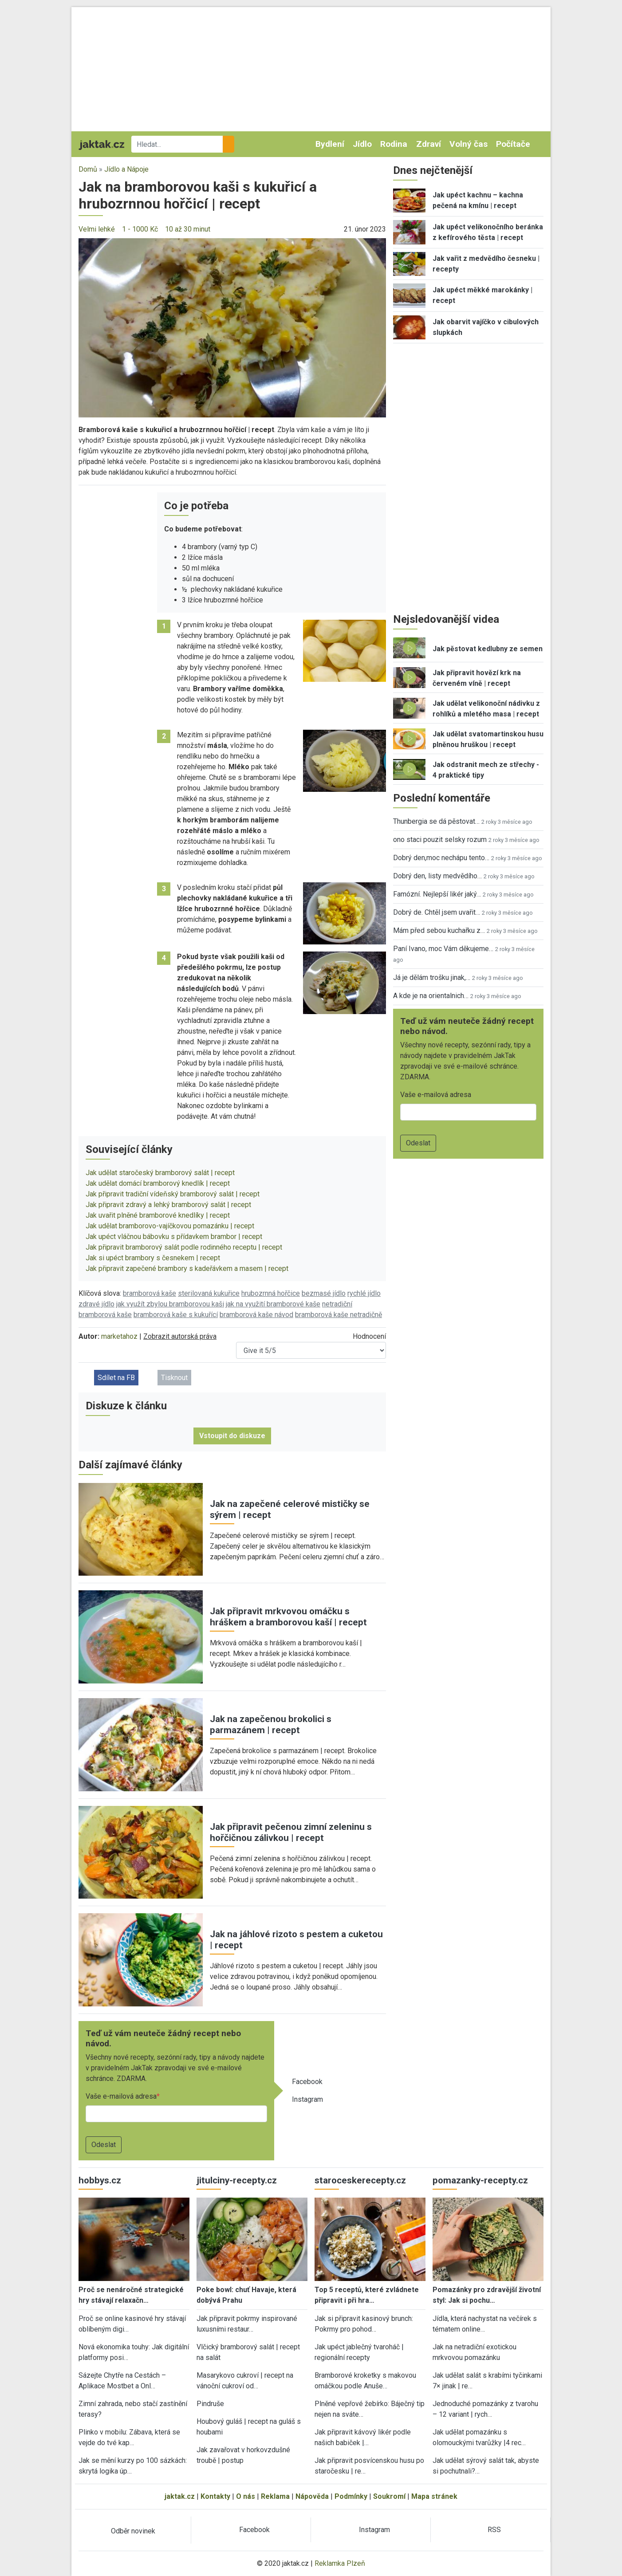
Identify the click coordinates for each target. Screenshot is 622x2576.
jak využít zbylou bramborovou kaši (170, 1304)
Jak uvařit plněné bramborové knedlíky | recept (158, 1215)
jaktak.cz (180, 2496)
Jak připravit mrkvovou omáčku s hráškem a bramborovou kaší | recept (288, 1617)
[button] (232, 327)
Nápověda (312, 2496)
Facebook (307, 2081)
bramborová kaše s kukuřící (176, 1314)
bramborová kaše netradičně (338, 1314)
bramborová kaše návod (256, 1314)
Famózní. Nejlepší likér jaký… (437, 894)
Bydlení (329, 144)
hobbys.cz (100, 2180)
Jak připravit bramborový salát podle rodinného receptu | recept (184, 1247)
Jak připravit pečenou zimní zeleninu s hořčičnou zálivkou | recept (291, 1832)
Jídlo (362, 144)
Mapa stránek (434, 2496)
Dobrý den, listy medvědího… (437, 876)
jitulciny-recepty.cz (237, 2180)
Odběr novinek (133, 2531)
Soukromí (389, 2496)
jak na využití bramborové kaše (273, 1304)
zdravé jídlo (96, 1304)
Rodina (393, 144)
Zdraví (428, 144)
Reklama (275, 2496)
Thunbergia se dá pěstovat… (436, 821)
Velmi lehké (97, 229)
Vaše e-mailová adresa (121, 2096)
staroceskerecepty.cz (360, 2180)
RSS (494, 2529)
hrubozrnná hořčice (270, 1293)
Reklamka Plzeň (340, 2563)
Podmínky (351, 2496)
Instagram (307, 2099)
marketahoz (119, 1336)
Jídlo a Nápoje (126, 169)
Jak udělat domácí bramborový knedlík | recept (158, 1183)
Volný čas (468, 144)
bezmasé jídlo (324, 1293)
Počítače (513, 144)
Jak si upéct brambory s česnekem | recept (153, 1258)
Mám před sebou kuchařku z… (439, 930)
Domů (88, 169)
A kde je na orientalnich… (430, 995)
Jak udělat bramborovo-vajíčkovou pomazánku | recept (170, 1226)
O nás (245, 2496)
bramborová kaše (149, 1293)
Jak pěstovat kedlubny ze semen (488, 649)
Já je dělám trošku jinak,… (431, 977)
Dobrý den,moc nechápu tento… (441, 857)
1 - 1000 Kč (140, 229)
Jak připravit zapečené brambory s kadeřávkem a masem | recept (187, 1268)
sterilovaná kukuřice (209, 1293)
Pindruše (210, 2403)
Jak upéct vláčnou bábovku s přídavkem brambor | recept (174, 1236)
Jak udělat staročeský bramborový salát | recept (160, 1172)
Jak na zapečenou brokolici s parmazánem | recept (270, 1724)
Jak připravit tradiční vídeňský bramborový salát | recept (173, 1194)
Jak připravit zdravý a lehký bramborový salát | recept (168, 1204)
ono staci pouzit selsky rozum (440, 839)
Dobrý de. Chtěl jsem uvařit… (436, 912)
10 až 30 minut (187, 229)
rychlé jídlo (364, 1293)
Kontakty (215, 2496)
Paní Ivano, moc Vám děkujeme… (443, 948)
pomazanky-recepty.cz (480, 2180)
